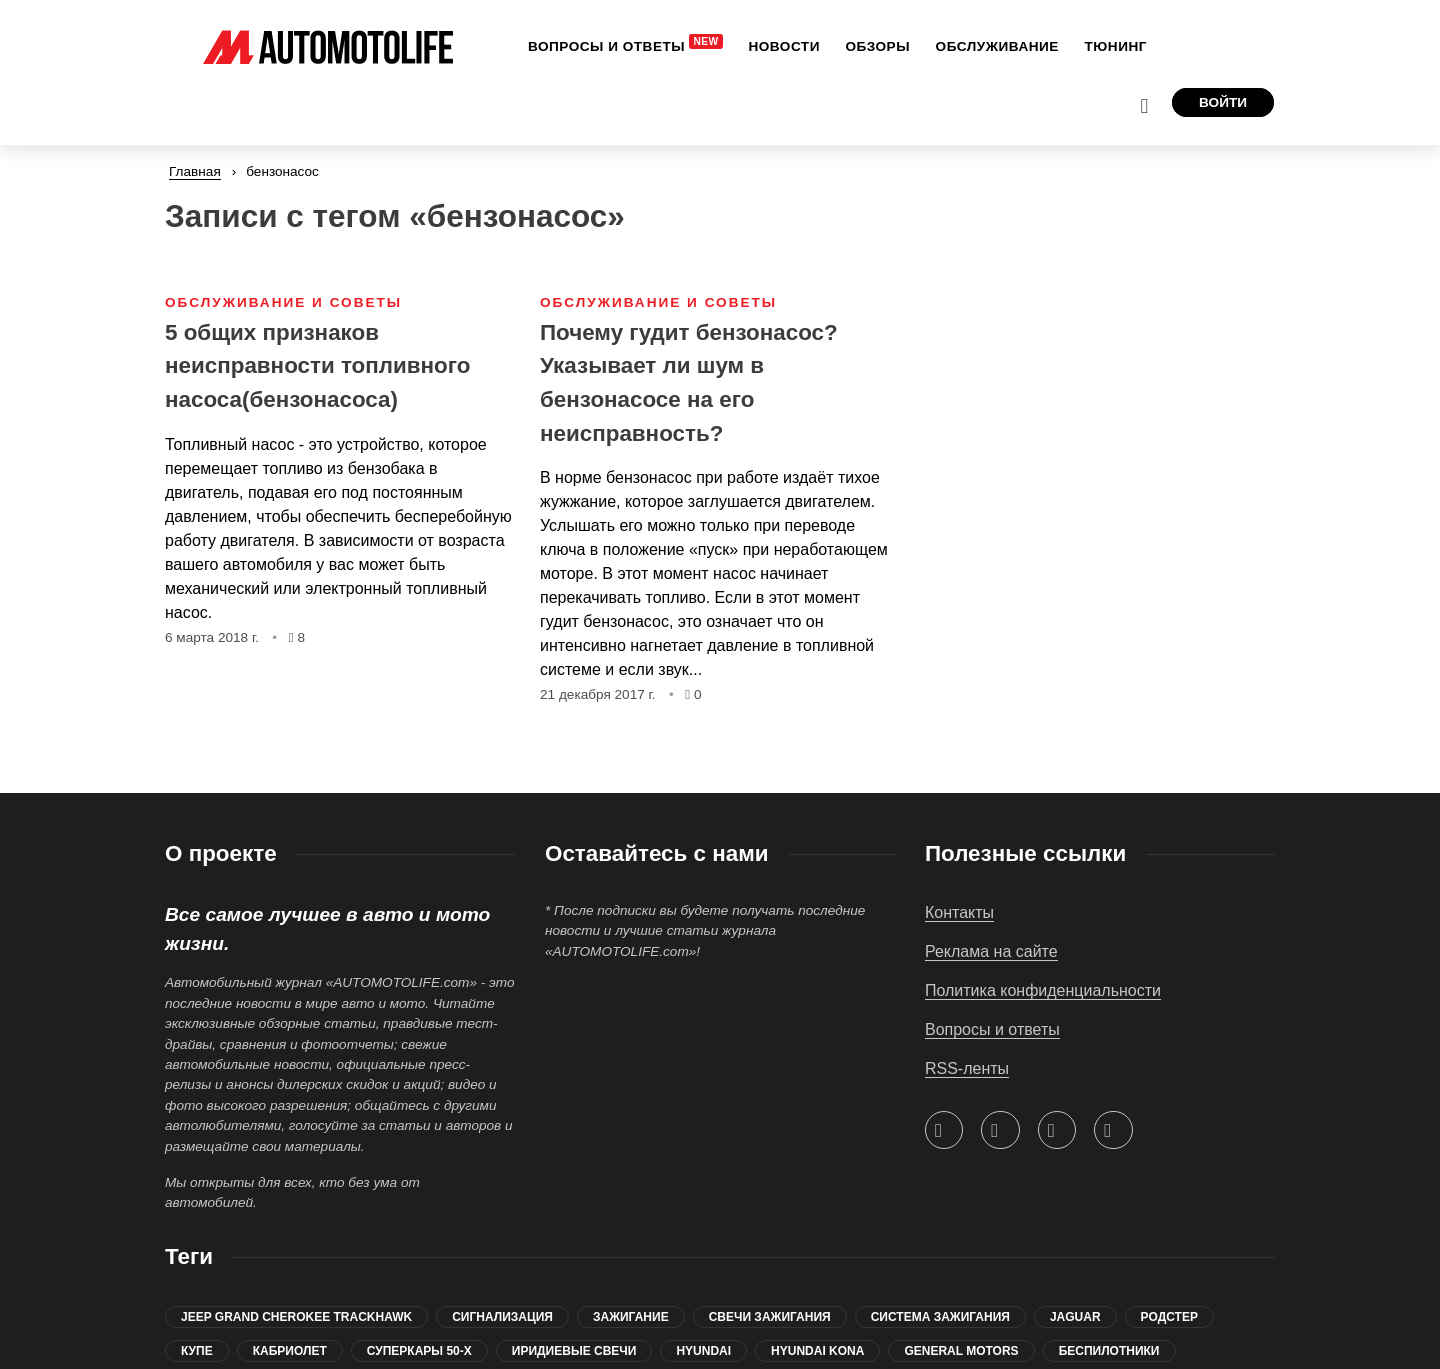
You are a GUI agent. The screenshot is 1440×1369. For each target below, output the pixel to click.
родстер (1169, 1317)
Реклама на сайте (991, 951)
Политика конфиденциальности (1043, 990)
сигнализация (502, 1317)
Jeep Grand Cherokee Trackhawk (296, 1317)
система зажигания (940, 1317)
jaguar (1075, 1317)
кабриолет (290, 1351)
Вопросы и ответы (992, 1029)
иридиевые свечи (574, 1351)
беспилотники (1109, 1351)
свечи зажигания (770, 1317)
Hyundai (703, 1351)
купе (197, 1351)
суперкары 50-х (419, 1351)
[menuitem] (555, 47)
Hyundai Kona (817, 1351)
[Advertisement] (1100, 350)
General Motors (961, 1351)
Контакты (959, 912)
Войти (1223, 45)
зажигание (631, 1317)
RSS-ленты (967, 1068)
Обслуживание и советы (283, 251)
